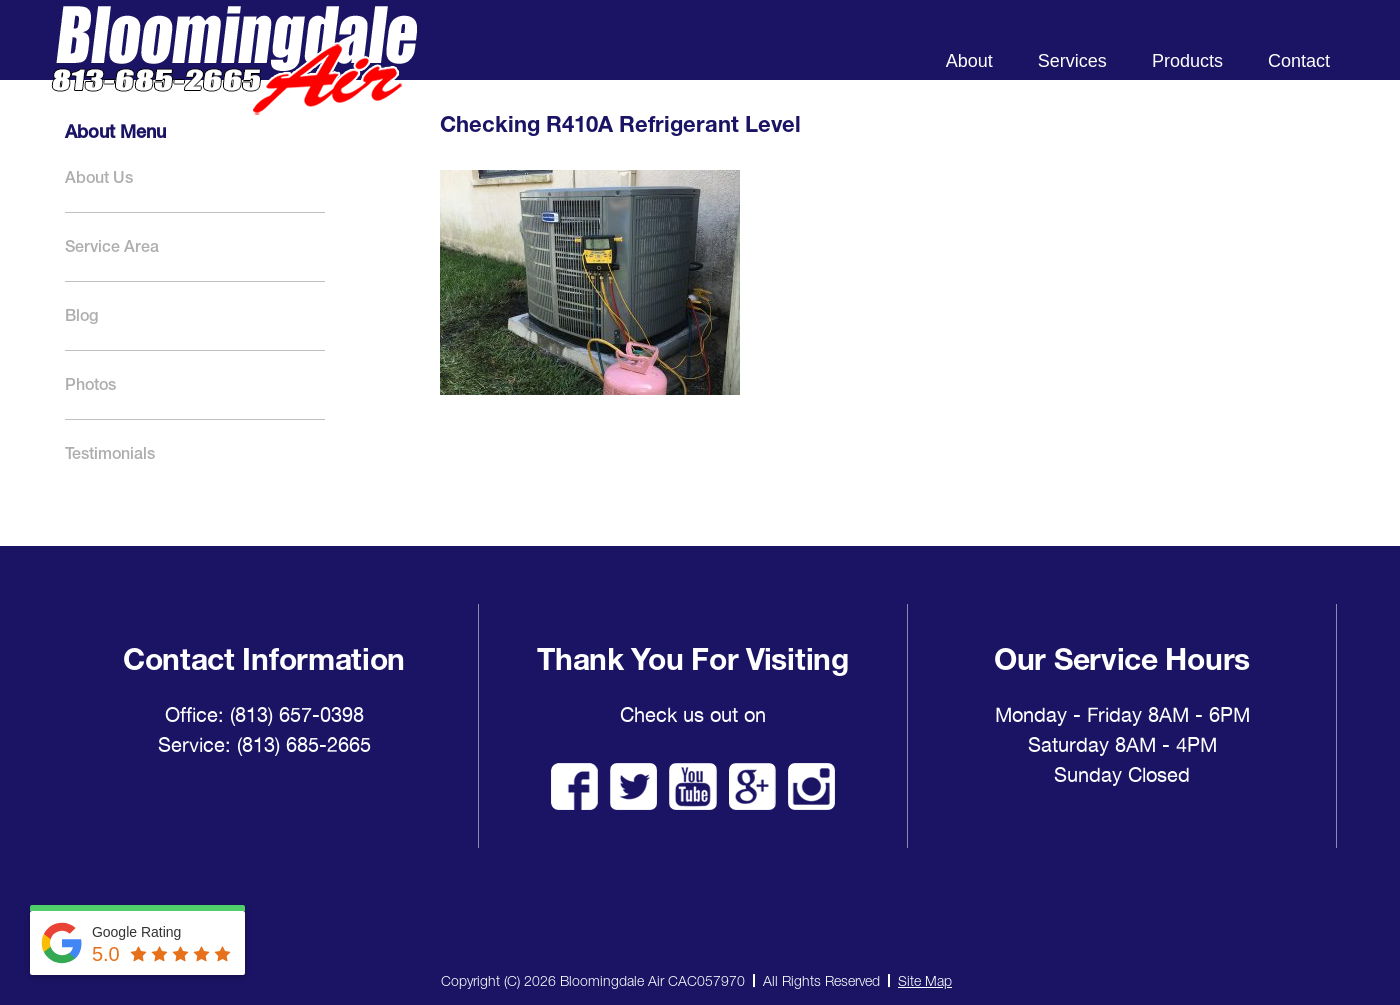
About (969, 61)
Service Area (112, 246)
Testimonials (110, 453)
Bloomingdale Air (234, 77)
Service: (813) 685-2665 (264, 745)
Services (1072, 61)
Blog (81, 315)
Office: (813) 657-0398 (264, 715)
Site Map (925, 980)
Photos (90, 384)
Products (1187, 61)
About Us (99, 177)
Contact (1299, 61)
